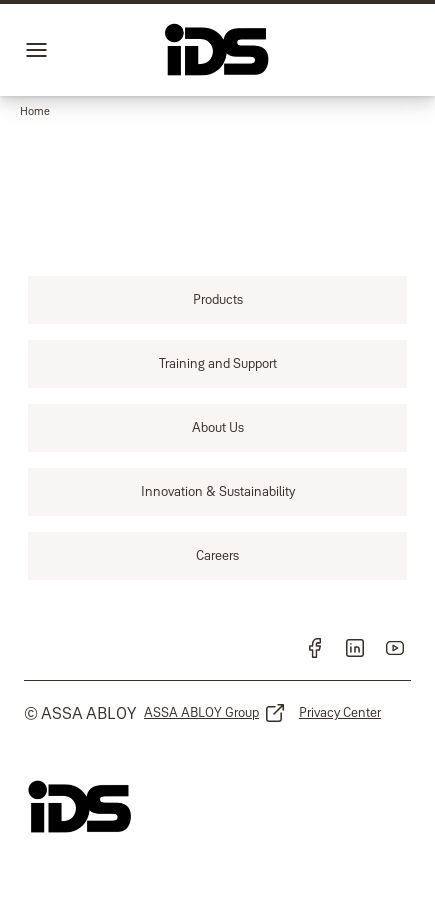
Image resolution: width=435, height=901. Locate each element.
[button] (35, 112)
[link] (217, 300)
